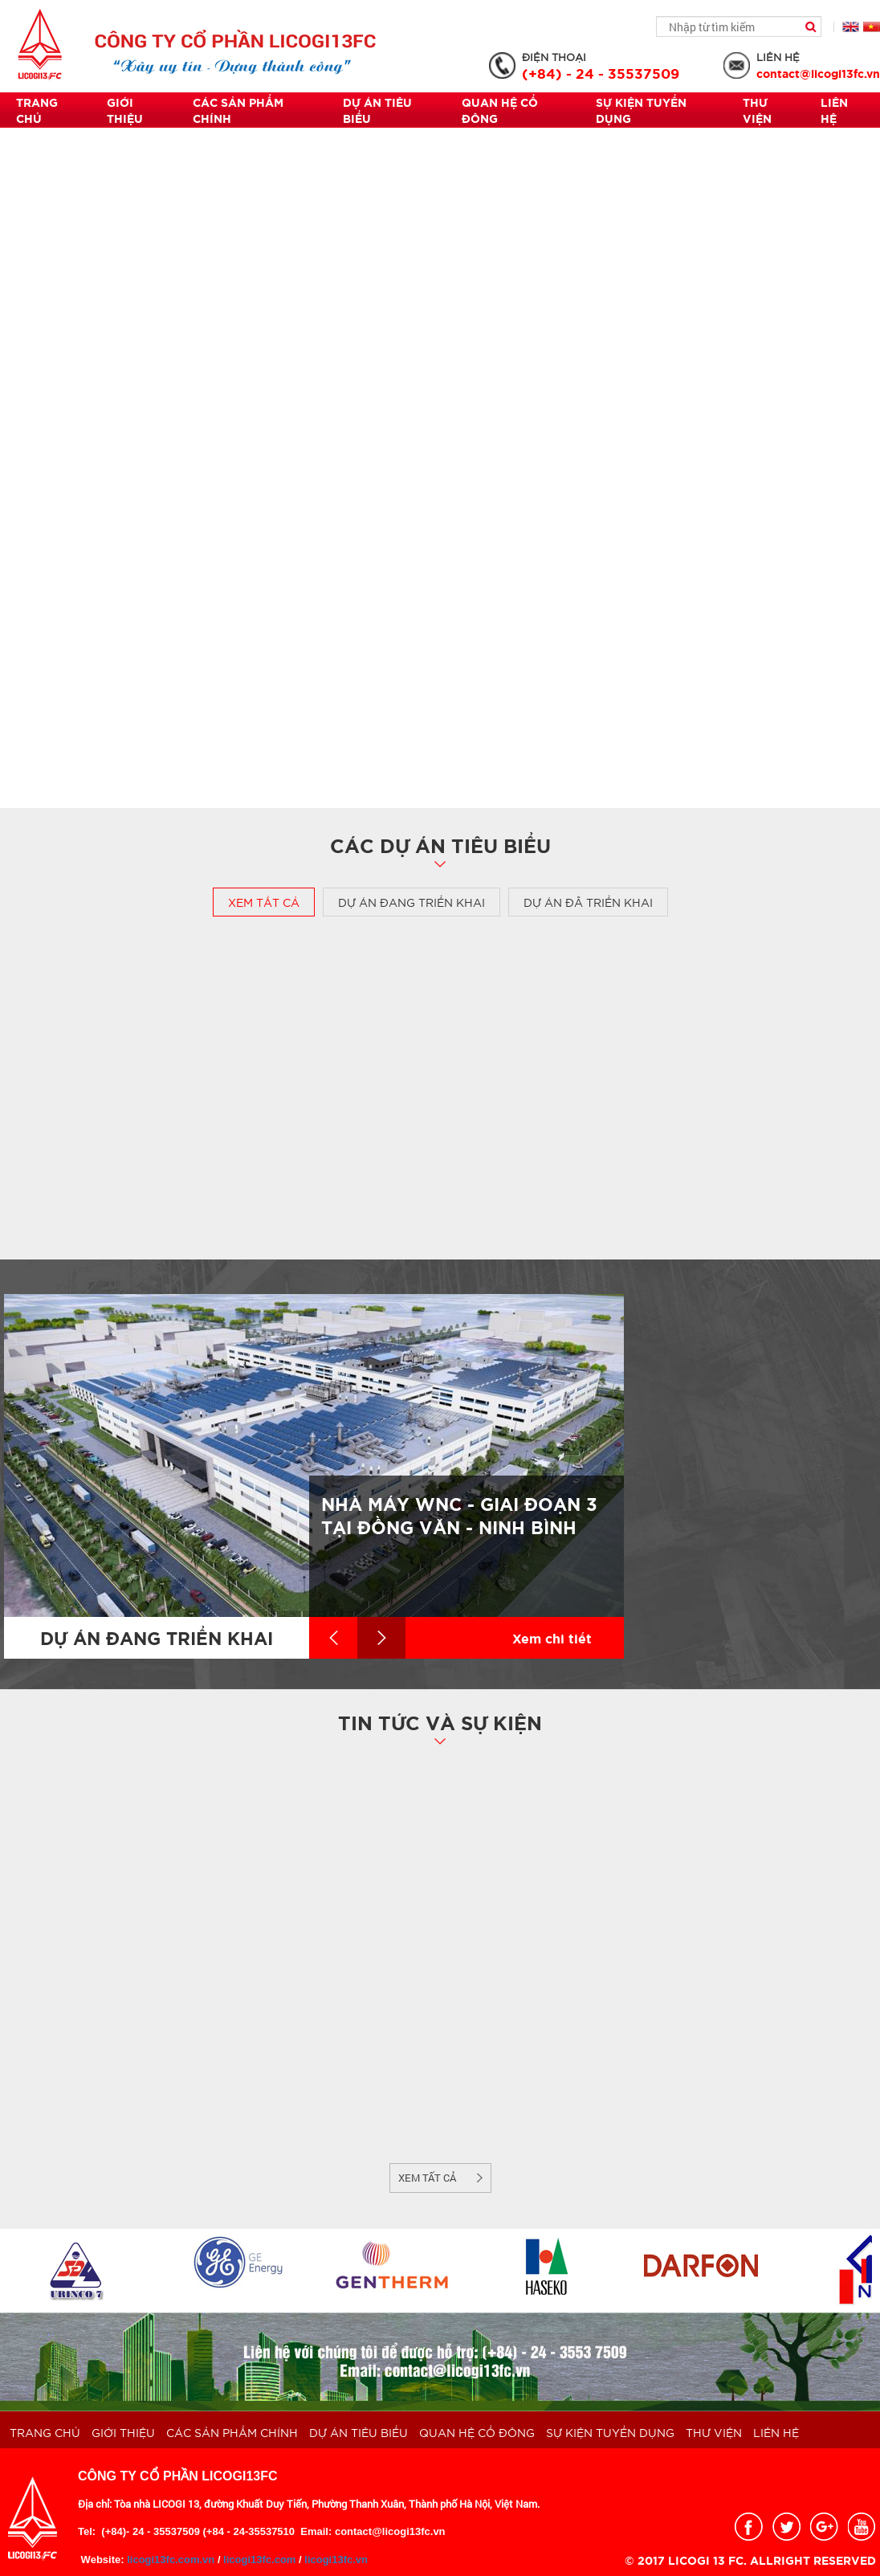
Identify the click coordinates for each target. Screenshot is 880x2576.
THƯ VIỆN (757, 110)
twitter (786, 2527)
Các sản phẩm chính (238, 110)
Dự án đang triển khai (411, 902)
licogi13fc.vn (336, 2560)
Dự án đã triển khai (588, 902)
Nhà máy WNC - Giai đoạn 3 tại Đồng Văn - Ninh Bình (459, 1515)
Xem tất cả (263, 902)
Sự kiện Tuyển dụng (641, 110)
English (850, 27)
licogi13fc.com (259, 2560)
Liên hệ (834, 110)
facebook (749, 2527)
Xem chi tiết (552, 1637)
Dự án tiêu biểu (377, 110)
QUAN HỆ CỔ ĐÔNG (500, 110)
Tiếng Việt (871, 27)
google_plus (824, 2527)
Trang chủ (37, 110)
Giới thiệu (125, 110)
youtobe (862, 2527)
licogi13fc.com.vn (169, 2560)
